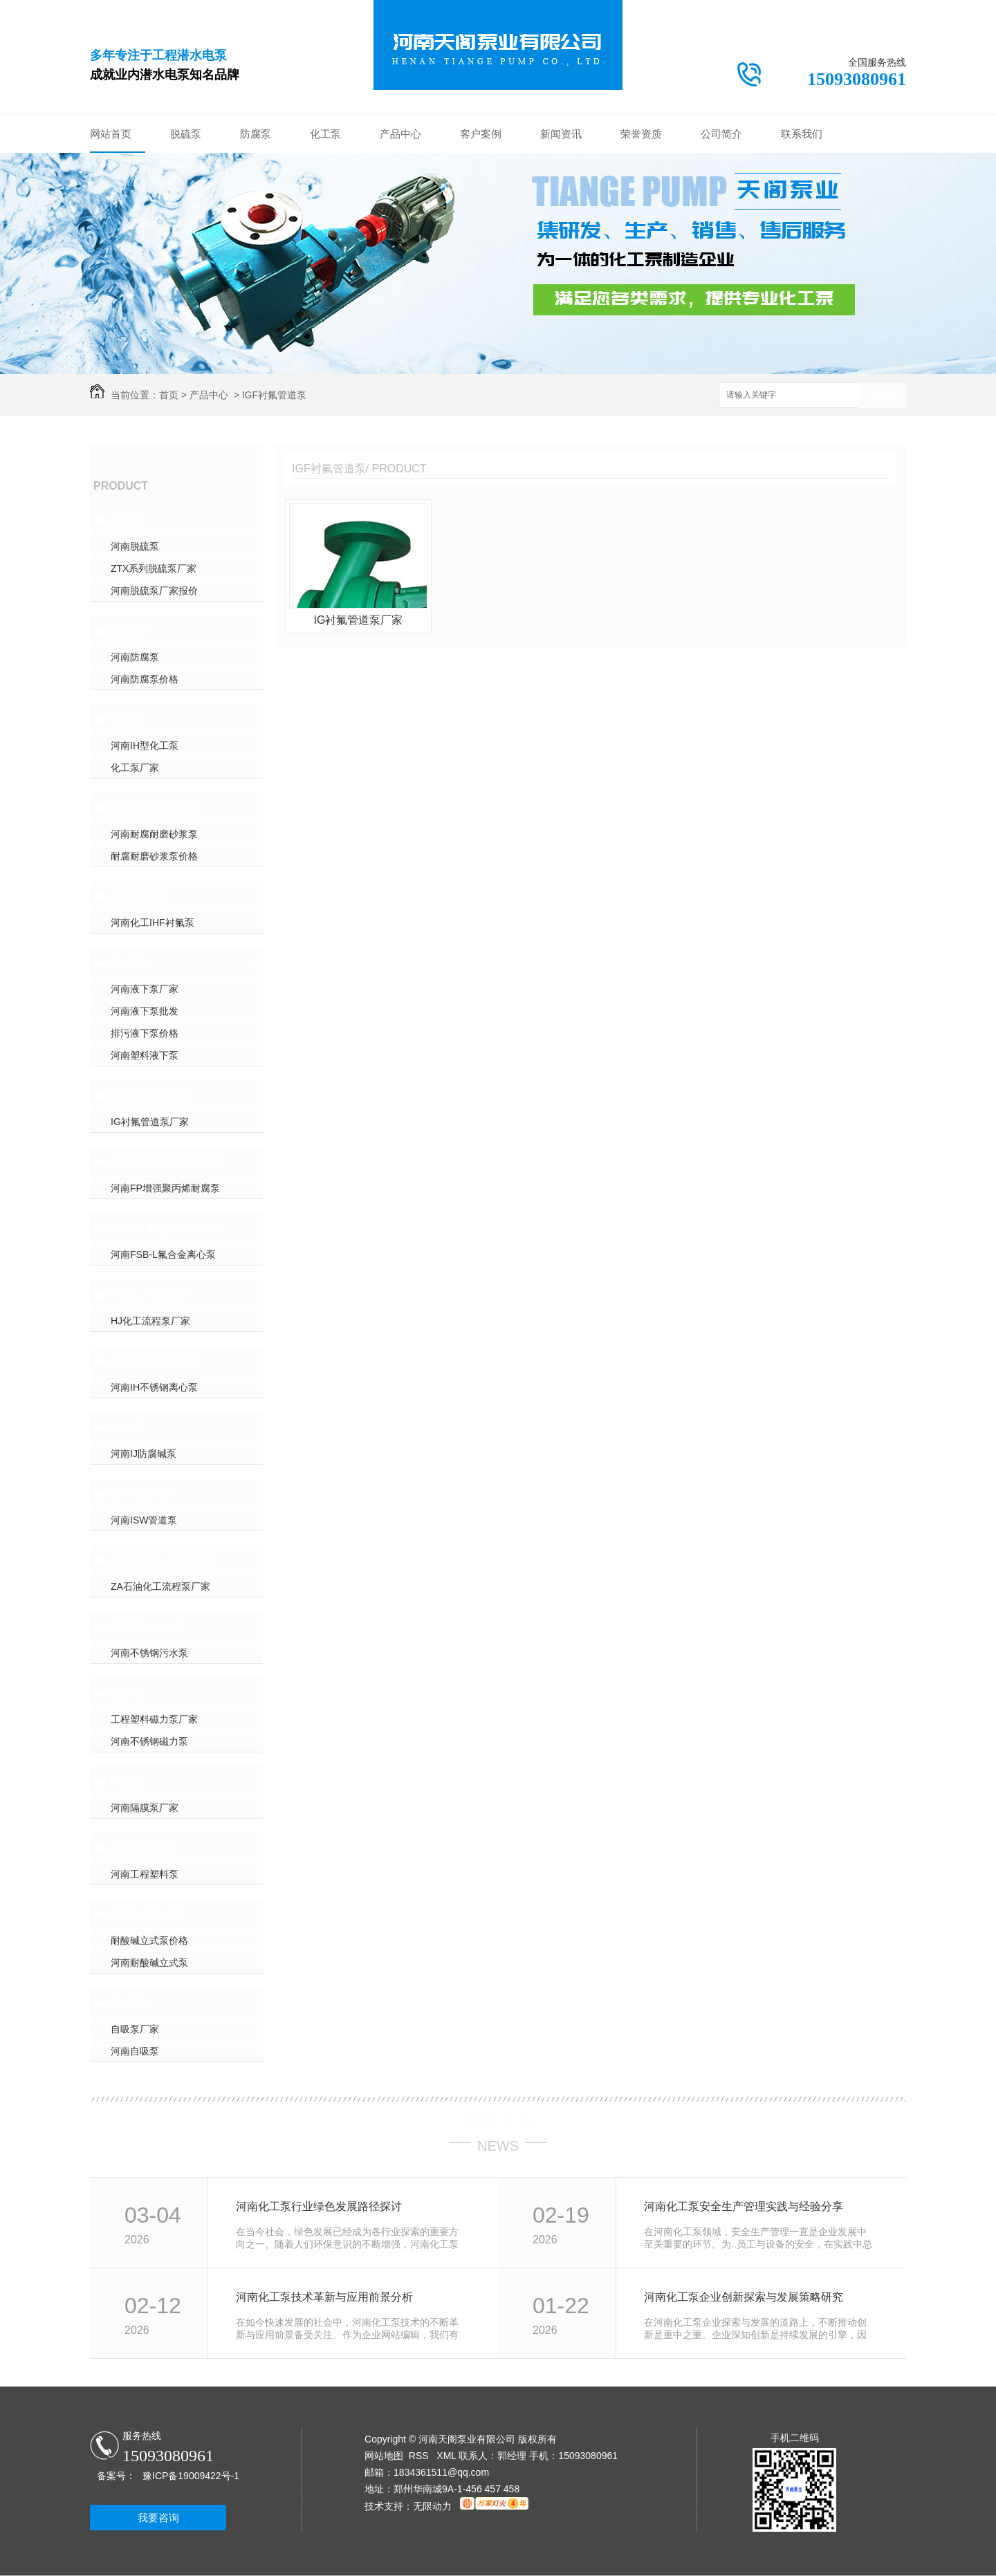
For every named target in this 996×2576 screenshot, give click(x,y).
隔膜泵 (129, 1781)
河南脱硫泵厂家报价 (154, 590)
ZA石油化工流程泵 (162, 1560)
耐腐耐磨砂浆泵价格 (154, 856)
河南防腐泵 (135, 656)
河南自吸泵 (135, 2051)
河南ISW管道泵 (144, 1520)
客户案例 (480, 134)
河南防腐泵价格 (144, 679)
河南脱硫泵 (135, 546)
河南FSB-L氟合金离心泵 (163, 1254)
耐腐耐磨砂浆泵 (154, 808)
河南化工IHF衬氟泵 (152, 922)
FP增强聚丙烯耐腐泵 (168, 1162)
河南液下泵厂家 (144, 988)
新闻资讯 (561, 134)
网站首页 (110, 134)
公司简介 (721, 134)
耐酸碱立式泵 (148, 1914)
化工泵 (325, 134)
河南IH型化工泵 (144, 745)
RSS (420, 2455)
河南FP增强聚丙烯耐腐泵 (165, 1188)
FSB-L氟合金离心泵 (166, 1228)
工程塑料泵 (142, 1848)
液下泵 (129, 963)
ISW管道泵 (141, 1494)
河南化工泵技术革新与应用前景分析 (324, 2297)
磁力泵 (129, 1693)
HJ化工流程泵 (149, 1294)
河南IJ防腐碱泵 (143, 1453)
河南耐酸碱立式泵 (149, 1962)
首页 (168, 394)
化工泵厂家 (135, 767)
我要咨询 (158, 2517)
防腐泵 (255, 134)
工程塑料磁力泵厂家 (154, 1719)
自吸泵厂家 (135, 2029)
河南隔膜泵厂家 (144, 1807)
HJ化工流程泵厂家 (150, 1320)
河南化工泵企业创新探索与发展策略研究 (743, 2297)
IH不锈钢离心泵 (154, 1361)
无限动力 (432, 2506)
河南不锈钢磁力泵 (149, 1741)
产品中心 (400, 134)
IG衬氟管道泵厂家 (150, 1121)
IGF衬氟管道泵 (274, 394)
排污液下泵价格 (144, 1033)
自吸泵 (129, 2003)
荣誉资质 (641, 134)
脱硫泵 (185, 134)
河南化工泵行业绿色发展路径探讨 (319, 2206)
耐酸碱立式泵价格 (149, 1940)
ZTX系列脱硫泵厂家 (153, 568)
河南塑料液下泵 (144, 1055)
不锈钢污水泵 (148, 1626)
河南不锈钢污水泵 (149, 1652)
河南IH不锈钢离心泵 (154, 1387)
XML (447, 2455)
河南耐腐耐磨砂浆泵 (154, 834)
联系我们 (801, 134)
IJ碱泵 (128, 1427)
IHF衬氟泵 (139, 896)
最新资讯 (498, 2121)
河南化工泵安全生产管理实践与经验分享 (743, 2206)
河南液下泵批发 (144, 1011)
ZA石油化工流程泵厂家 (160, 1586)
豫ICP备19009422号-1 (190, 2475)
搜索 (882, 396)
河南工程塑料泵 (144, 1874)
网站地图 (384, 2455)
